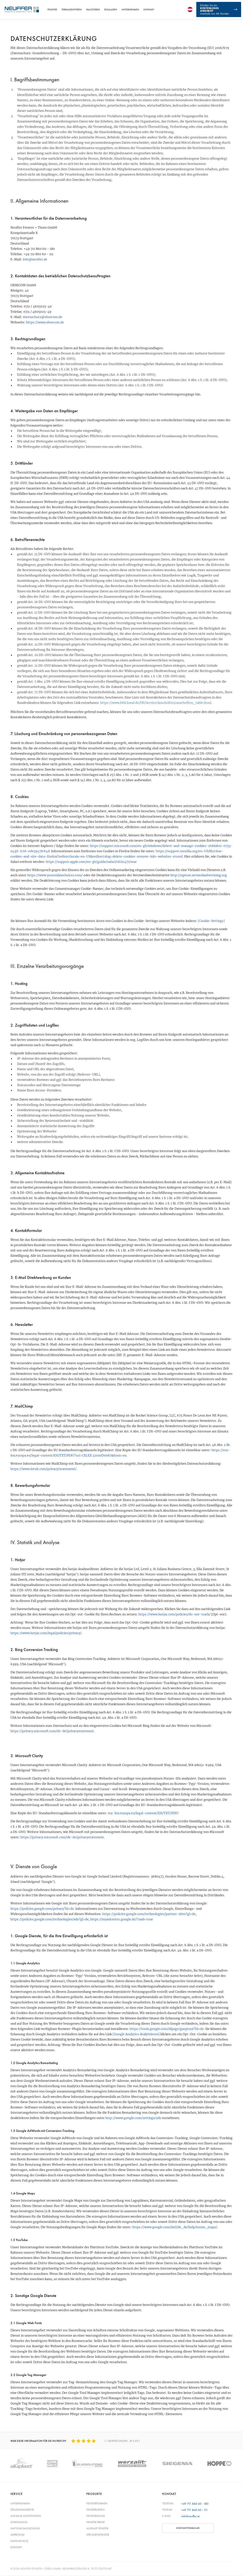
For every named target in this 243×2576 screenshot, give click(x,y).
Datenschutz (19, 2541)
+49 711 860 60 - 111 (194, 2510)
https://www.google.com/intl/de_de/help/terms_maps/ (174, 2227)
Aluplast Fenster (97, 2528)
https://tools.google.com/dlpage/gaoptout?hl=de (167, 2029)
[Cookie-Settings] (211, 921)
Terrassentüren (72, 9)
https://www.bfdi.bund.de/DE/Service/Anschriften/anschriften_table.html (155, 703)
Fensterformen (96, 2503)
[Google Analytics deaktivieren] (136, 2034)
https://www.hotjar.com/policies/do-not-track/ (174, 1614)
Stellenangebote (22, 2509)
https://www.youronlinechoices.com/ (55, 875)
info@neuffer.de (35, 259)
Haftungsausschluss (25, 2528)
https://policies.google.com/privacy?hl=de (42, 1908)
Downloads (19, 2522)
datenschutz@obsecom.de (42, 317)
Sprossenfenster (97, 2534)
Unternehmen (130, 9)
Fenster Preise (95, 2522)
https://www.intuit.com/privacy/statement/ (43, 1469)
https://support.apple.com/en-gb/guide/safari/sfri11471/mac (91, 862)
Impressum (17, 2534)
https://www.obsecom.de (45, 322)
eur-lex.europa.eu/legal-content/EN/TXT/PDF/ (143, 1813)
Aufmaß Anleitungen (25, 2516)
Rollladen (110, 9)
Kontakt (149, 9)
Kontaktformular (188, 2528)
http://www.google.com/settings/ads (133, 2118)
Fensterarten (95, 2509)
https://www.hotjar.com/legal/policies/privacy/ (45, 1633)
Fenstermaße (95, 2516)
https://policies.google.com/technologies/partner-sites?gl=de (149, 1914)
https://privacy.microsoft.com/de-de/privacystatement (52, 1731)
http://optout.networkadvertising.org (198, 875)
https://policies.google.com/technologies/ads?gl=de (49, 1919)
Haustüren (93, 9)
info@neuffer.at (190, 2516)
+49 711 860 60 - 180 (194, 2504)
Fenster (52, 9)
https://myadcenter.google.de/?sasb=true (121, 1919)
